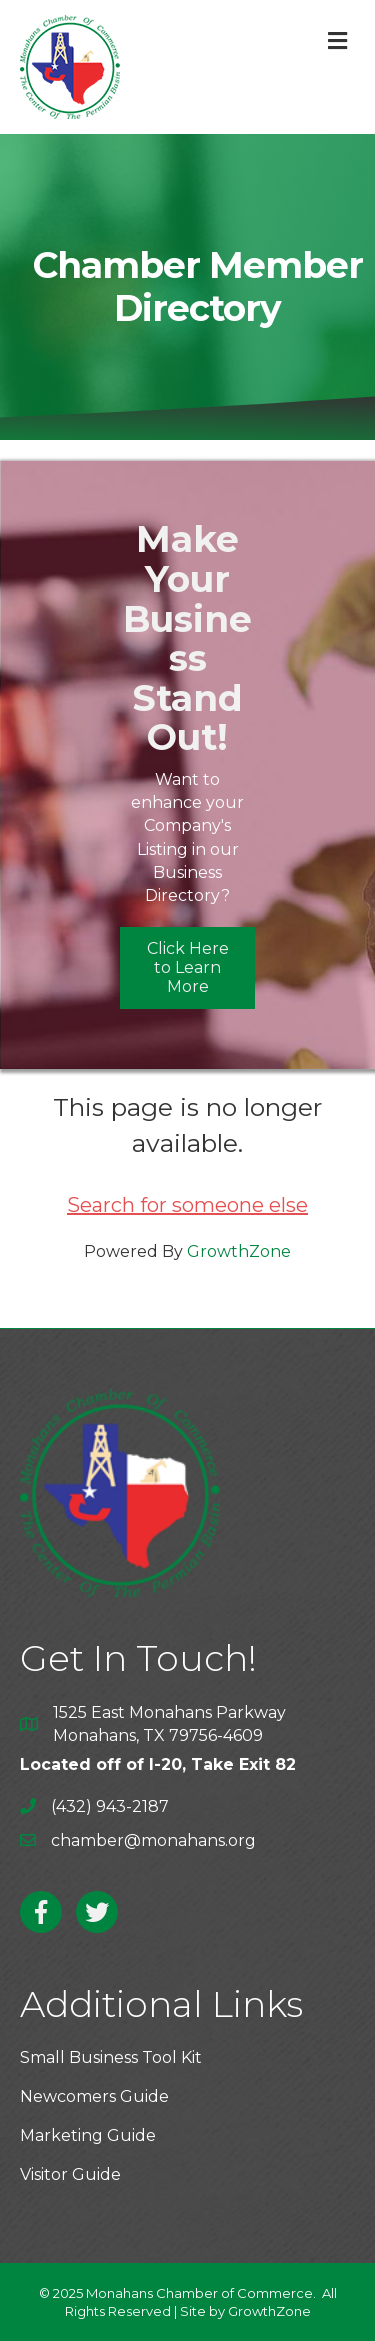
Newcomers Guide (94, 2096)
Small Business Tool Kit (111, 2057)
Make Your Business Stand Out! (187, 638)
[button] (187, 968)
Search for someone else (187, 1205)
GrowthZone (239, 1251)
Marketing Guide (88, 2135)
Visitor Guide (70, 2174)
